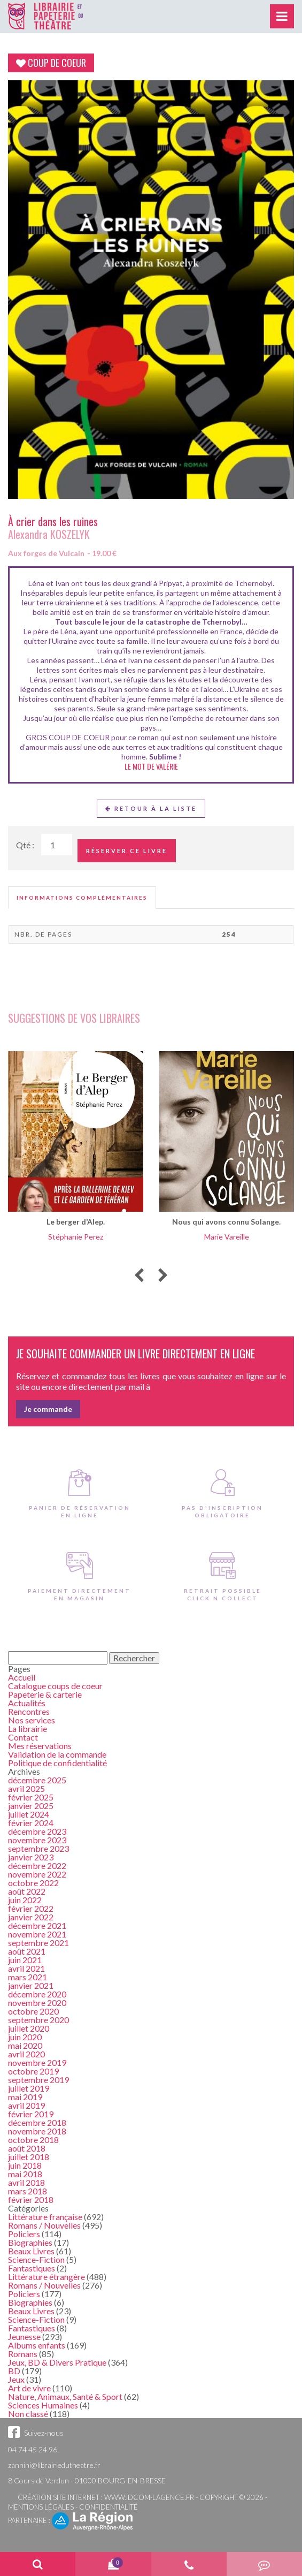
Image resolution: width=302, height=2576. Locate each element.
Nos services (31, 1720)
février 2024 (30, 1823)
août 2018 (26, 2148)
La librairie (27, 1728)
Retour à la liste (151, 808)
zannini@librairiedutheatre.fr (54, 2464)
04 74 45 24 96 (32, 2449)
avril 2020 (26, 2054)
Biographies (30, 2242)
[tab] (82, 897)
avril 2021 (26, 1968)
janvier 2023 (30, 1857)
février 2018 (30, 2199)
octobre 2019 (33, 2071)
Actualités (26, 1703)
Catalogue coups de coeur (55, 1686)
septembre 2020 (38, 2020)
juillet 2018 (28, 2157)
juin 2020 (25, 2037)
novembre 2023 (37, 1840)
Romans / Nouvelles (44, 2225)
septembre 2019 (38, 2080)
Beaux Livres (31, 2251)
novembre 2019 (37, 2062)
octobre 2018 (33, 2139)
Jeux (16, 2379)
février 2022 (30, 1908)
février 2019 (30, 2114)
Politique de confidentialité (57, 1763)
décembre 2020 (37, 1994)
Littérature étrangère (46, 2276)
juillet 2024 (28, 1814)
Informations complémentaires (82, 897)
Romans (22, 2354)
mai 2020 (25, 2045)
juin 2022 (25, 1900)
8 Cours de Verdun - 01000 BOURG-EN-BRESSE (87, 2480)
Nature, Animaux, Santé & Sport (65, 2396)
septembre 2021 (38, 1942)
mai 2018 (25, 2174)
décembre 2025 (37, 1780)
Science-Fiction (36, 2259)
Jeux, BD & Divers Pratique (57, 2362)
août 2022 (26, 1891)
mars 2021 (27, 1977)
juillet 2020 (28, 2028)
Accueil (21, 1677)
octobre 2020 (33, 2011)
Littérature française (45, 2217)
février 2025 (30, 1797)
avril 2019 (26, 2105)
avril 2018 (26, 2182)
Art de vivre (29, 2388)
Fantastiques (31, 2268)
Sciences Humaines (43, 2405)
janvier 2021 (30, 1985)
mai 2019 (25, 2097)
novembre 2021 (37, 1934)
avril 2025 (26, 1788)
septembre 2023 (38, 1848)
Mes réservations (40, 1746)
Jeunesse (24, 2336)
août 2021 (26, 1951)
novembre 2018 (37, 2131)
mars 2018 (27, 2191)
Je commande (48, 1409)
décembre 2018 (37, 2122)
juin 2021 (25, 1960)
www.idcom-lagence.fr (149, 2497)
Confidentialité (108, 2507)
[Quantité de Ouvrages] (56, 844)
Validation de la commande (57, 1754)
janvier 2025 (30, 1805)
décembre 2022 (37, 1865)
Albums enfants (36, 2345)
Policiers (24, 2234)
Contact (23, 1737)
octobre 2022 (33, 1883)
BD (14, 2371)
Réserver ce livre (126, 850)
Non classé (28, 2413)
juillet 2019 (28, 2088)
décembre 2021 (37, 1925)
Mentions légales (41, 2507)
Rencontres (29, 1711)
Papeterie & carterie (45, 1694)
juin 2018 (25, 2165)
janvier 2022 (30, 1917)
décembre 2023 (37, 1831)
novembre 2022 (37, 1874)
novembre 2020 (37, 2002)
